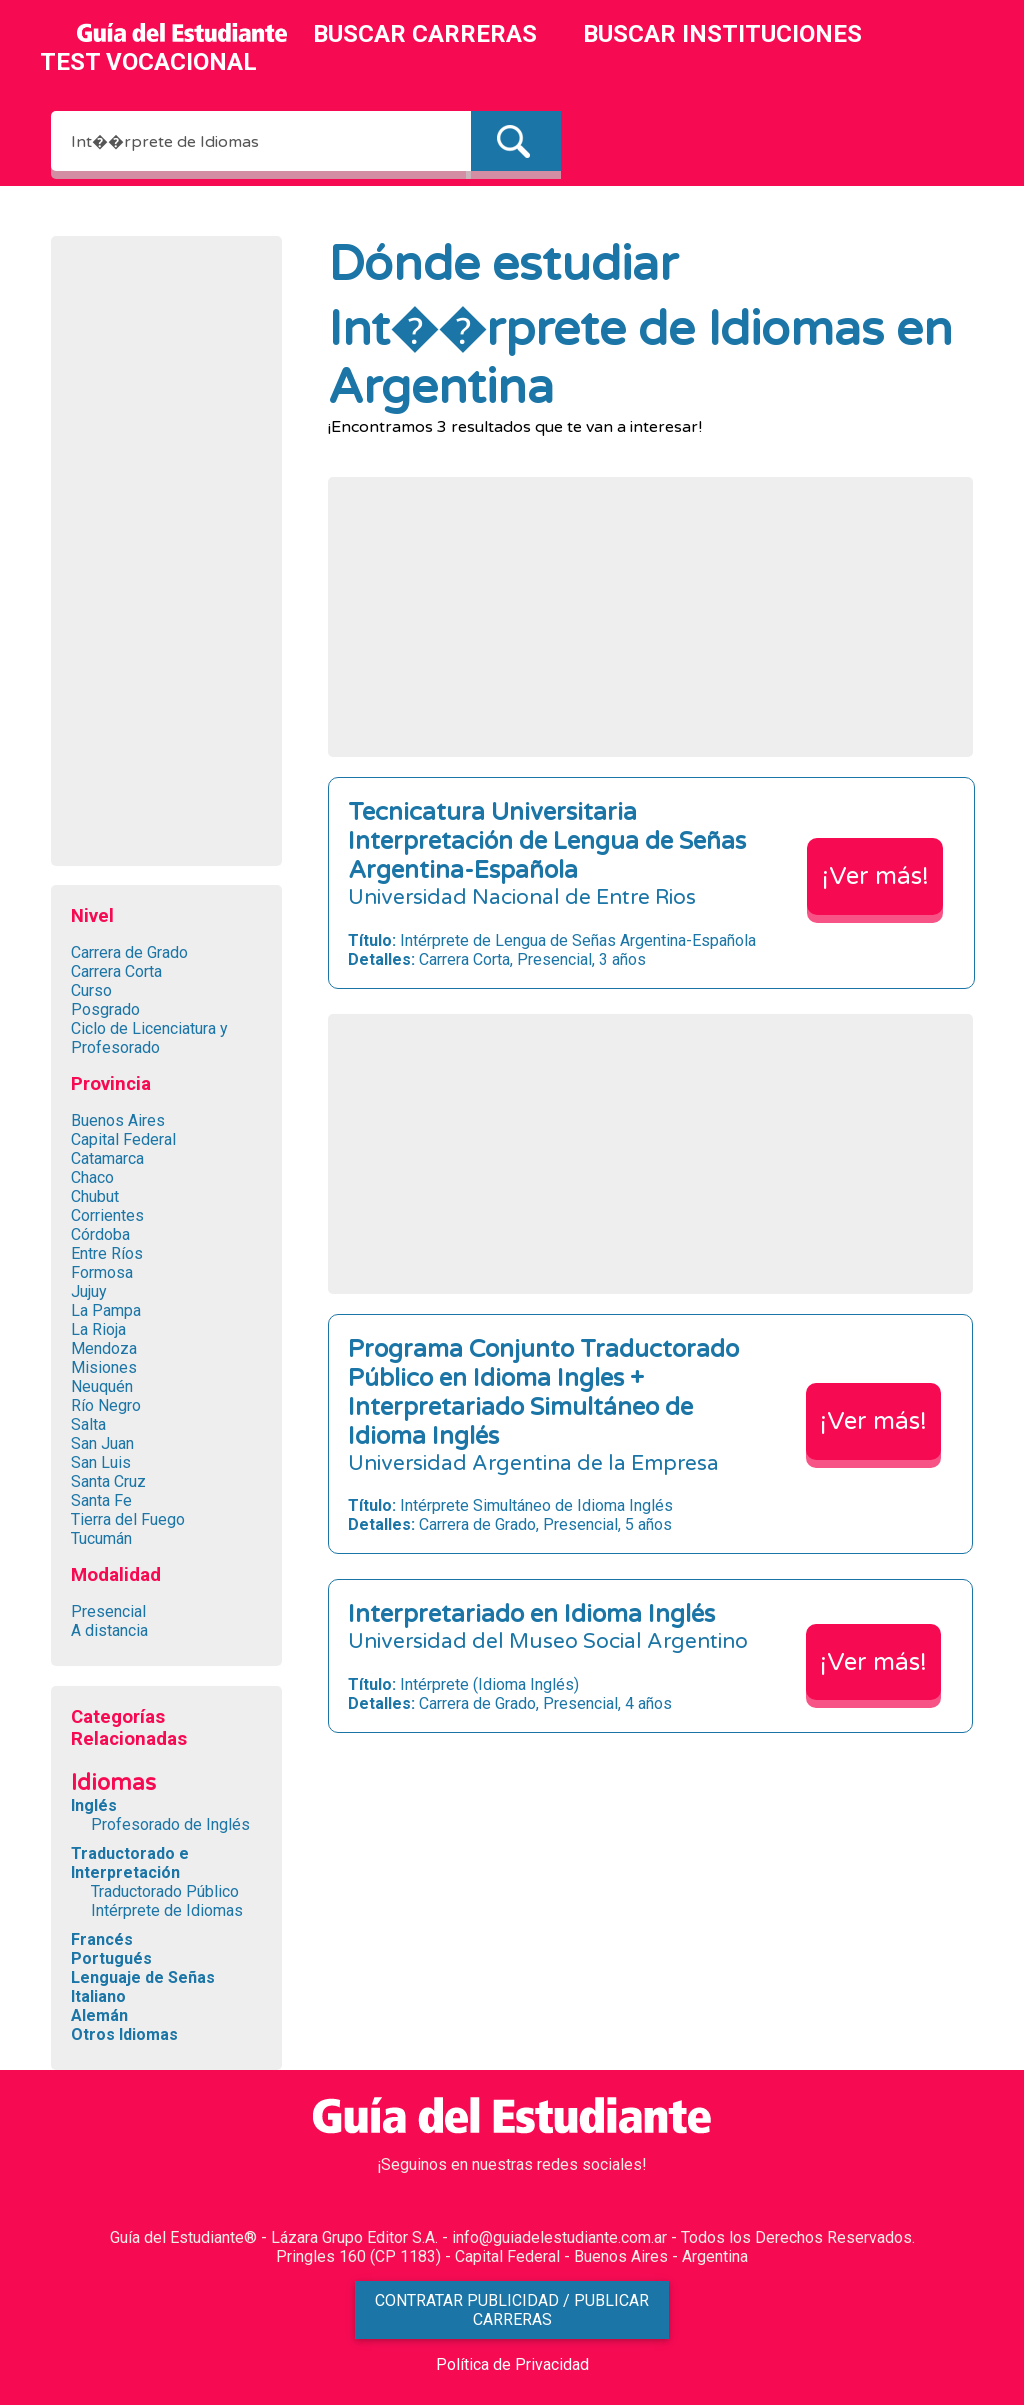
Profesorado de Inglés (170, 1824)
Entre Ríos (107, 1253)
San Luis (101, 1462)
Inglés (94, 1805)
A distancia (109, 1630)
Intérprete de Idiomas (167, 1910)
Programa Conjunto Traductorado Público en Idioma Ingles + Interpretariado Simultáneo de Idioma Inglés (543, 1393)
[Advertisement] (166, 556)
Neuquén (102, 1386)
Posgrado (105, 1009)
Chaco (92, 1177)
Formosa (102, 1272)
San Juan (102, 1443)
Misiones (104, 1367)
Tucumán (101, 1538)
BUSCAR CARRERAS (425, 34)
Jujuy (89, 1291)
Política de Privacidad (512, 2364)
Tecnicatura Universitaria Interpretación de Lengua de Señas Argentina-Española (547, 841)
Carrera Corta (116, 971)
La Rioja (98, 1329)
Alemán (99, 2015)
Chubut (95, 1196)
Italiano (98, 1996)
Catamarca (107, 1158)
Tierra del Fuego (128, 1519)
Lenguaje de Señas (143, 1977)
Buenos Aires (118, 1120)
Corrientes (107, 1215)
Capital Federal (123, 1139)
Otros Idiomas (124, 2034)
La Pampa (106, 1310)
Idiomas (113, 1782)
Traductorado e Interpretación (130, 1863)
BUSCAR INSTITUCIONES (722, 34)
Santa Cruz (108, 1481)
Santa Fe (101, 1500)
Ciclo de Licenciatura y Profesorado (149, 1038)
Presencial (108, 1611)
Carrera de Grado (129, 952)
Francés (102, 1939)
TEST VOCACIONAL (148, 62)
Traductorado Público (165, 1891)
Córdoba (100, 1234)
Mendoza (104, 1348)
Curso (91, 990)
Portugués (111, 1958)
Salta (88, 1424)
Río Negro (106, 1405)
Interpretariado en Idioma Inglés (531, 1614)
